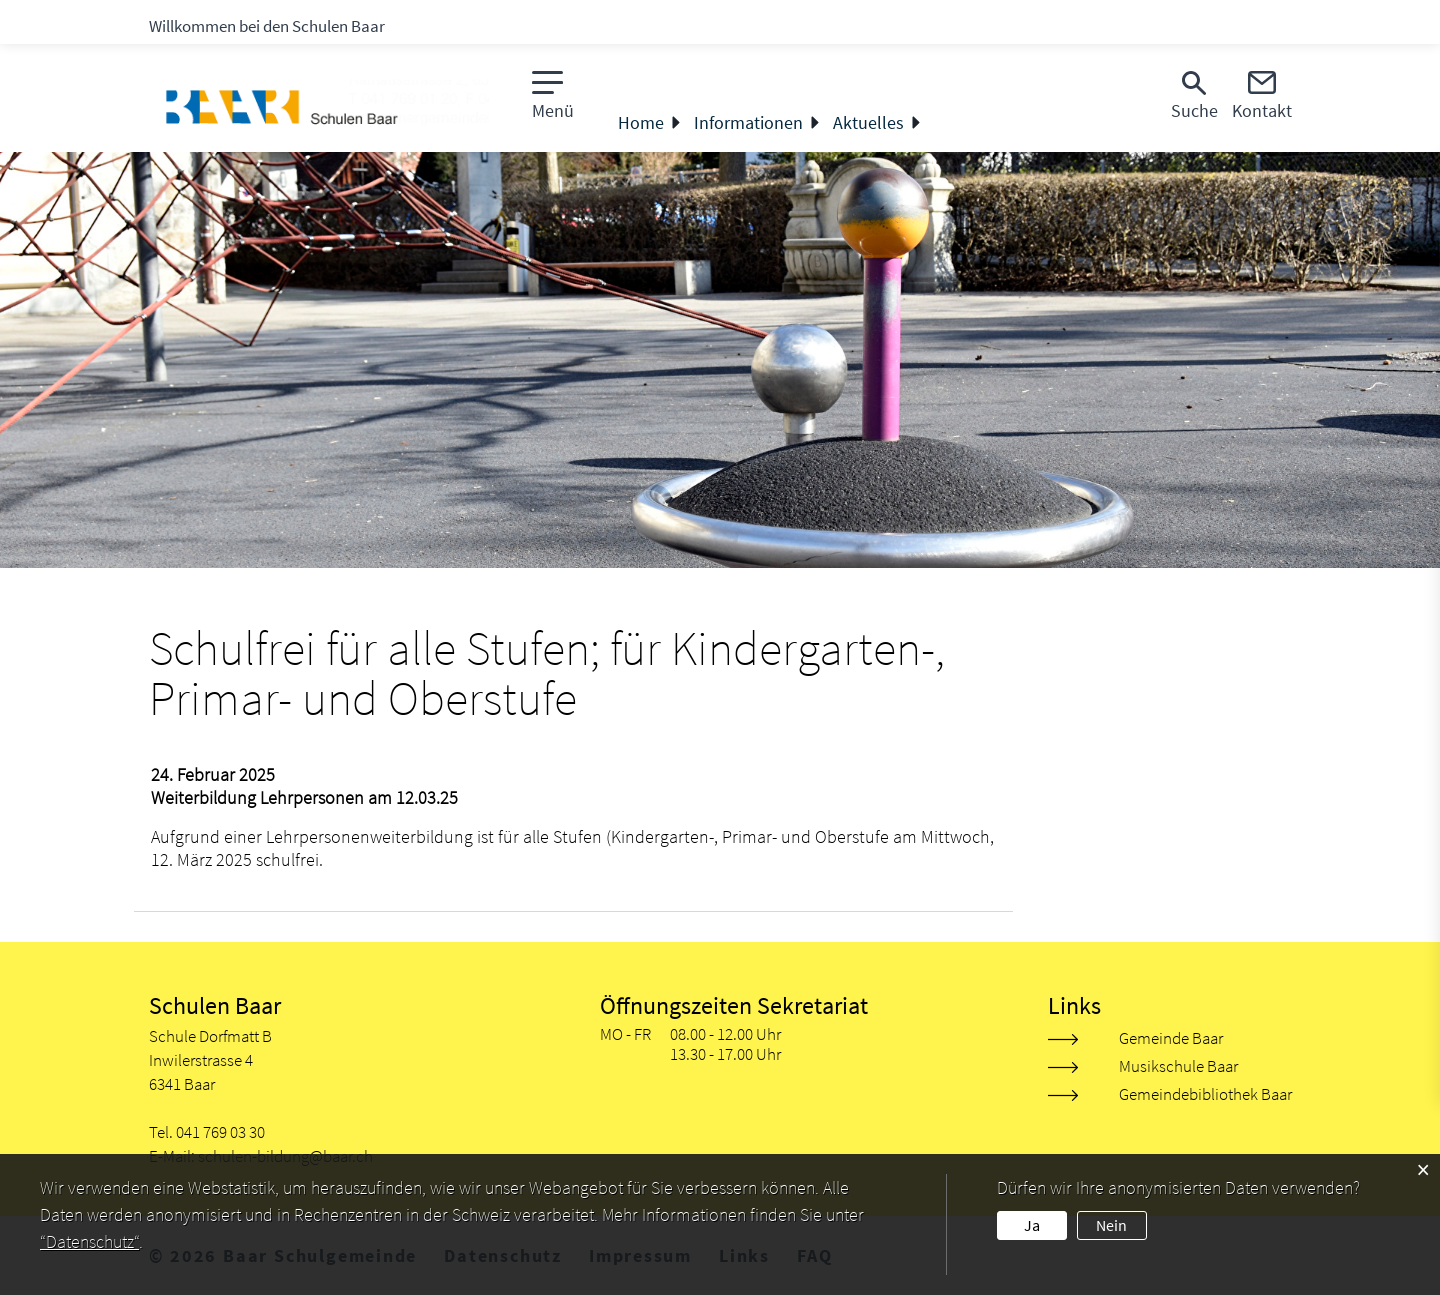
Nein (1111, 1225)
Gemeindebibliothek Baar (1205, 1094)
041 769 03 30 (220, 1132)
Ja (1032, 1225)
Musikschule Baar (1178, 1066)
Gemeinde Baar (1171, 1038)
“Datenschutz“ (89, 1241)
